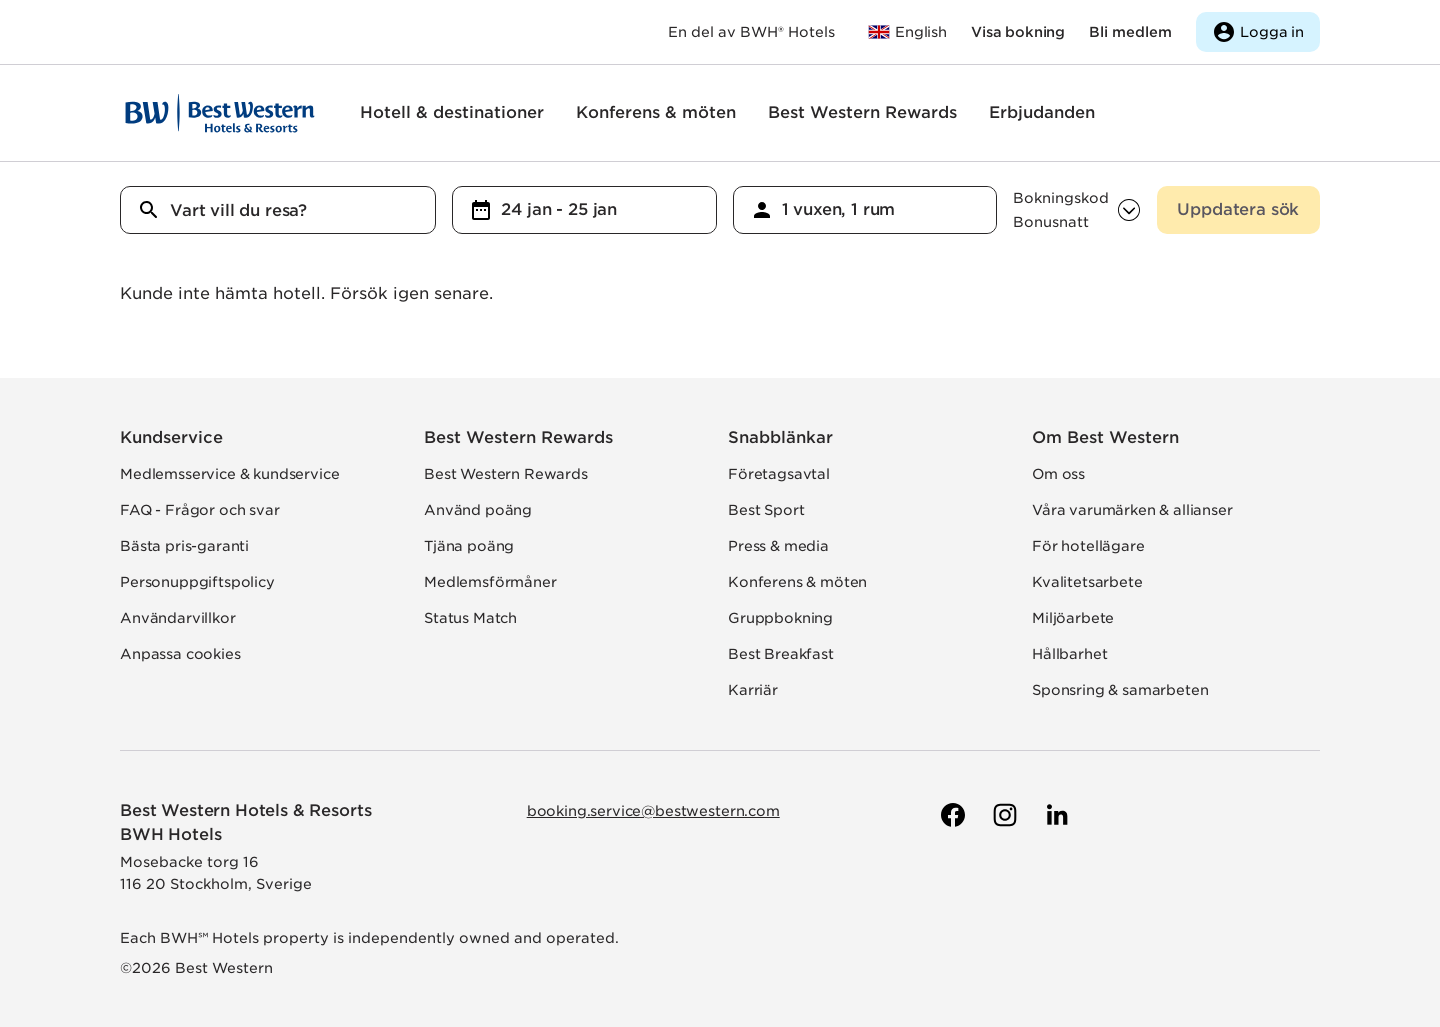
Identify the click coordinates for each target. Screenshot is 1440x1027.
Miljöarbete (1073, 618)
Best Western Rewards (862, 112)
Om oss (1058, 474)
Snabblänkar (780, 437)
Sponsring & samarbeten (1120, 690)
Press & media (778, 546)
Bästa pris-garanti (184, 546)
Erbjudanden (1042, 112)
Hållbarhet (1069, 654)
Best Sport (766, 510)
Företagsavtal (779, 474)
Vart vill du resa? (238, 210)
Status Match (470, 618)
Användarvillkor (178, 618)
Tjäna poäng (469, 546)
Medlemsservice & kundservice (230, 474)
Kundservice (171, 437)
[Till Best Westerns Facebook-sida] (951, 815)
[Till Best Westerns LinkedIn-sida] (1055, 815)
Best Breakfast (781, 654)
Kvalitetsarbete (1087, 582)
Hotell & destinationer (452, 112)
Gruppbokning (780, 618)
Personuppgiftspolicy (197, 582)
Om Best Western (1105, 437)
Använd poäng (478, 510)
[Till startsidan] (220, 113)
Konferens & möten (656, 112)
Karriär (753, 690)
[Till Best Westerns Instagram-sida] (1003, 815)
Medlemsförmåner (490, 582)
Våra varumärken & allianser (1132, 510)
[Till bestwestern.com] (907, 32)
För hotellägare (1088, 546)
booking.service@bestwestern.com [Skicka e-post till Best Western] (653, 811)
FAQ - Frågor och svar (200, 510)
